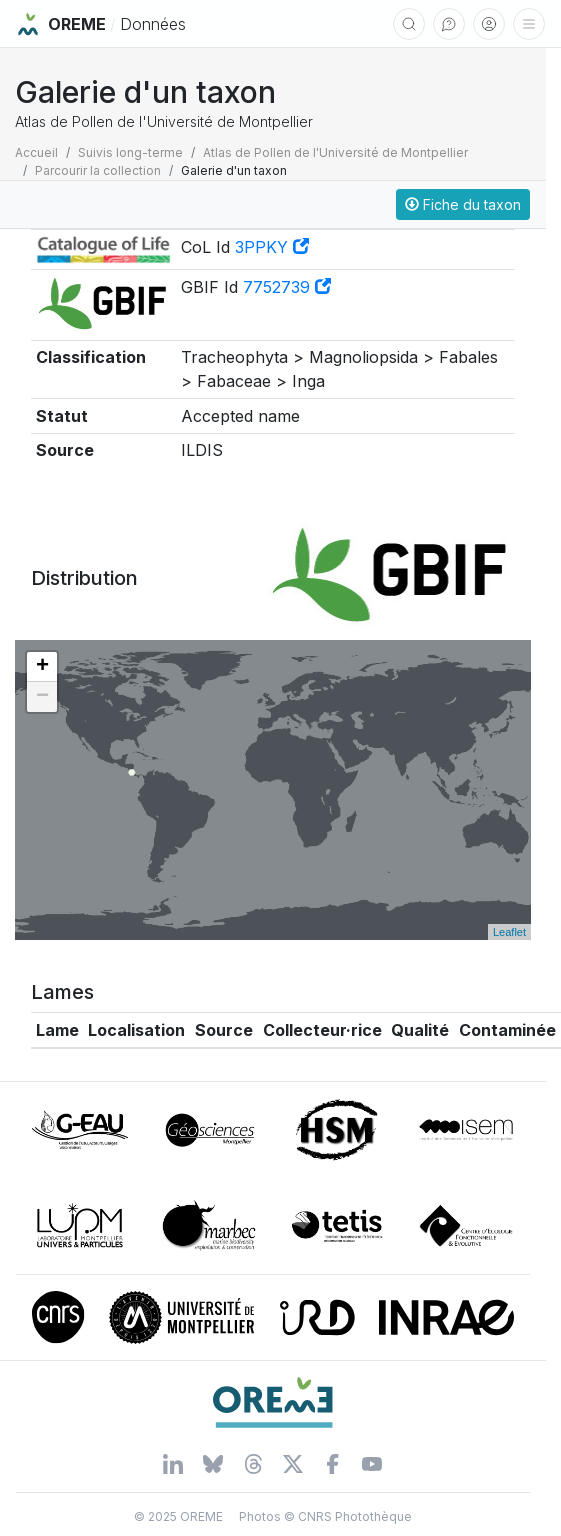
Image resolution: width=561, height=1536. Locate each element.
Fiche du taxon (463, 204)
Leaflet (509, 932)
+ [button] (42, 667)
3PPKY (272, 247)
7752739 (287, 287)
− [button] (42, 697)
